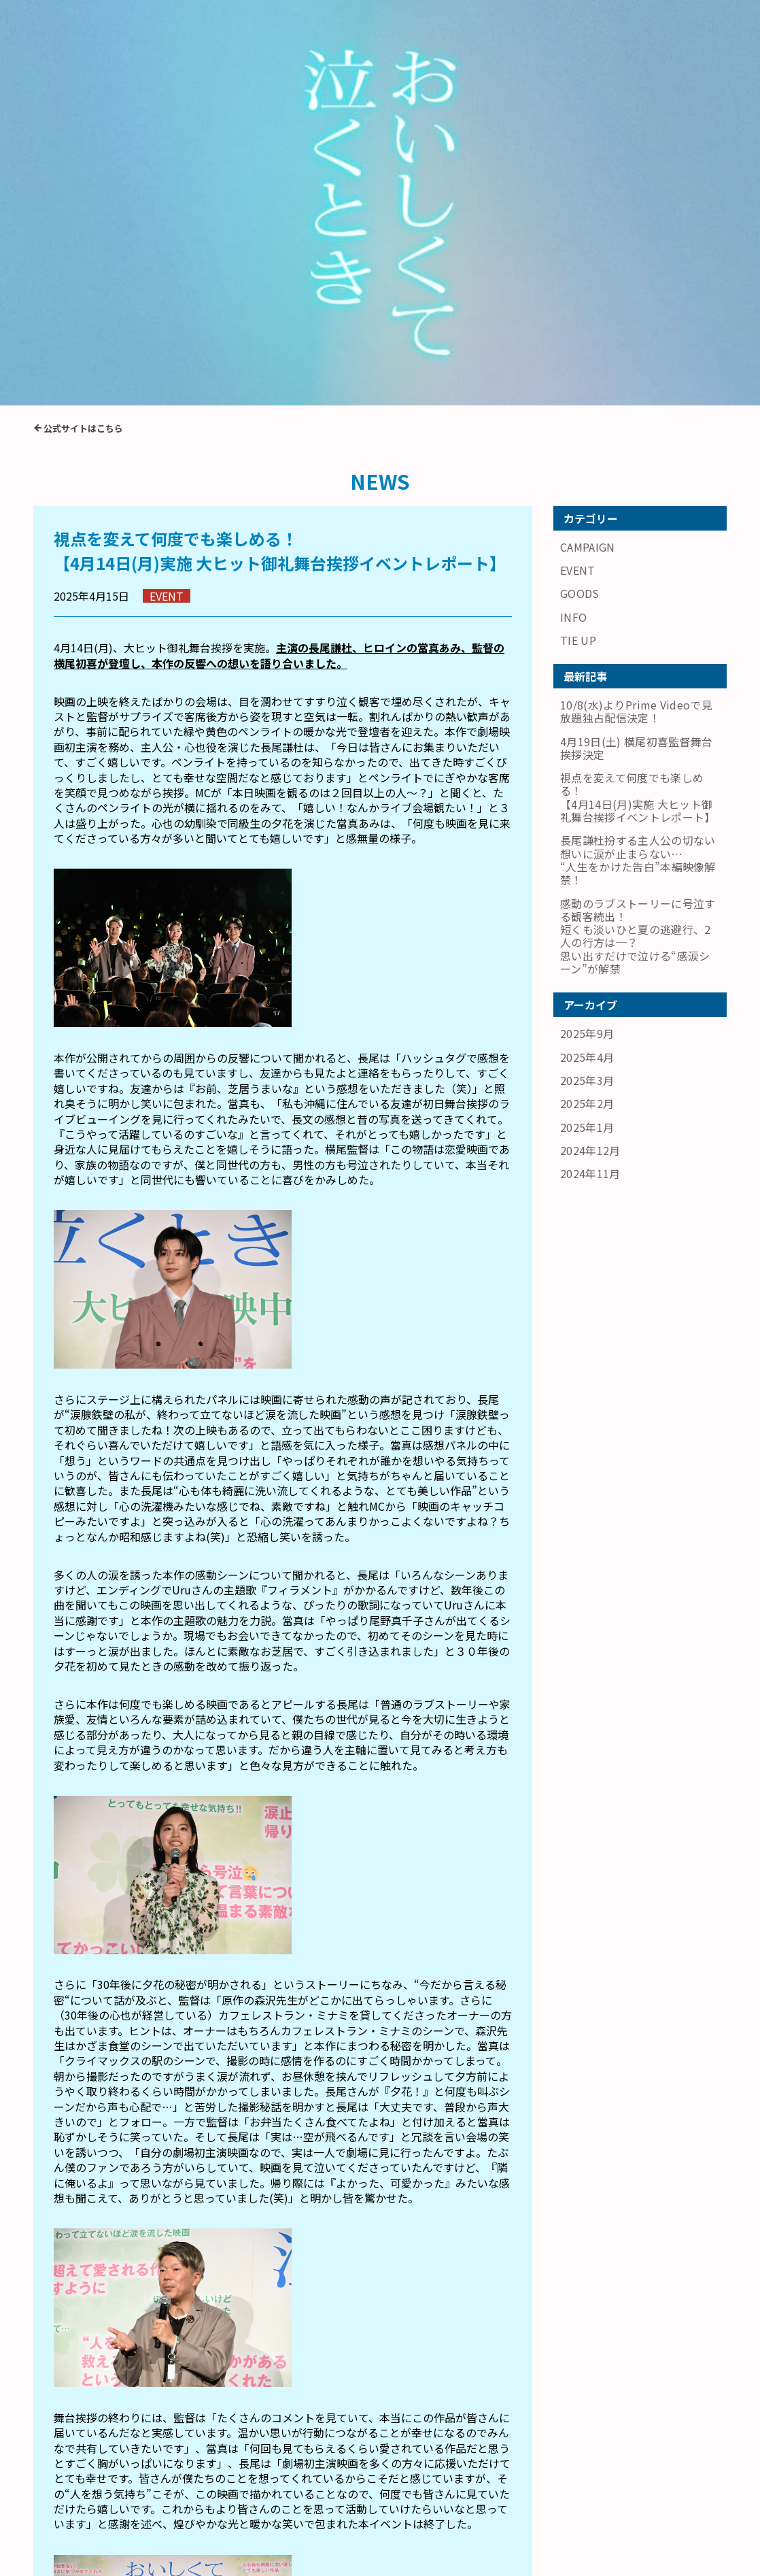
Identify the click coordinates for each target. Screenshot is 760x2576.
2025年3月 (587, 684)
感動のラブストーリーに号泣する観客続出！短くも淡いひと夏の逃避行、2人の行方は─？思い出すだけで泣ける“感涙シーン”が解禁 (637, 540)
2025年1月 (587, 730)
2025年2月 (587, 707)
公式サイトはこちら (83, 33)
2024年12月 (590, 754)
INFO (573, 222)
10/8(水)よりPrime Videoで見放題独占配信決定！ (636, 317)
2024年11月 (590, 777)
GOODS (580, 199)
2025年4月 (587, 660)
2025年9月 (587, 637)
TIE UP (578, 245)
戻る (283, 2467)
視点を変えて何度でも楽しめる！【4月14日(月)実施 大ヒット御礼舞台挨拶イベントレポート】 (637, 402)
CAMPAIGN (587, 152)
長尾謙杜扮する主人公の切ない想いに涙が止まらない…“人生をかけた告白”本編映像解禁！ (151, 2389)
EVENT (577, 175)
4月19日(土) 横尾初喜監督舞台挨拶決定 (415, 2389)
